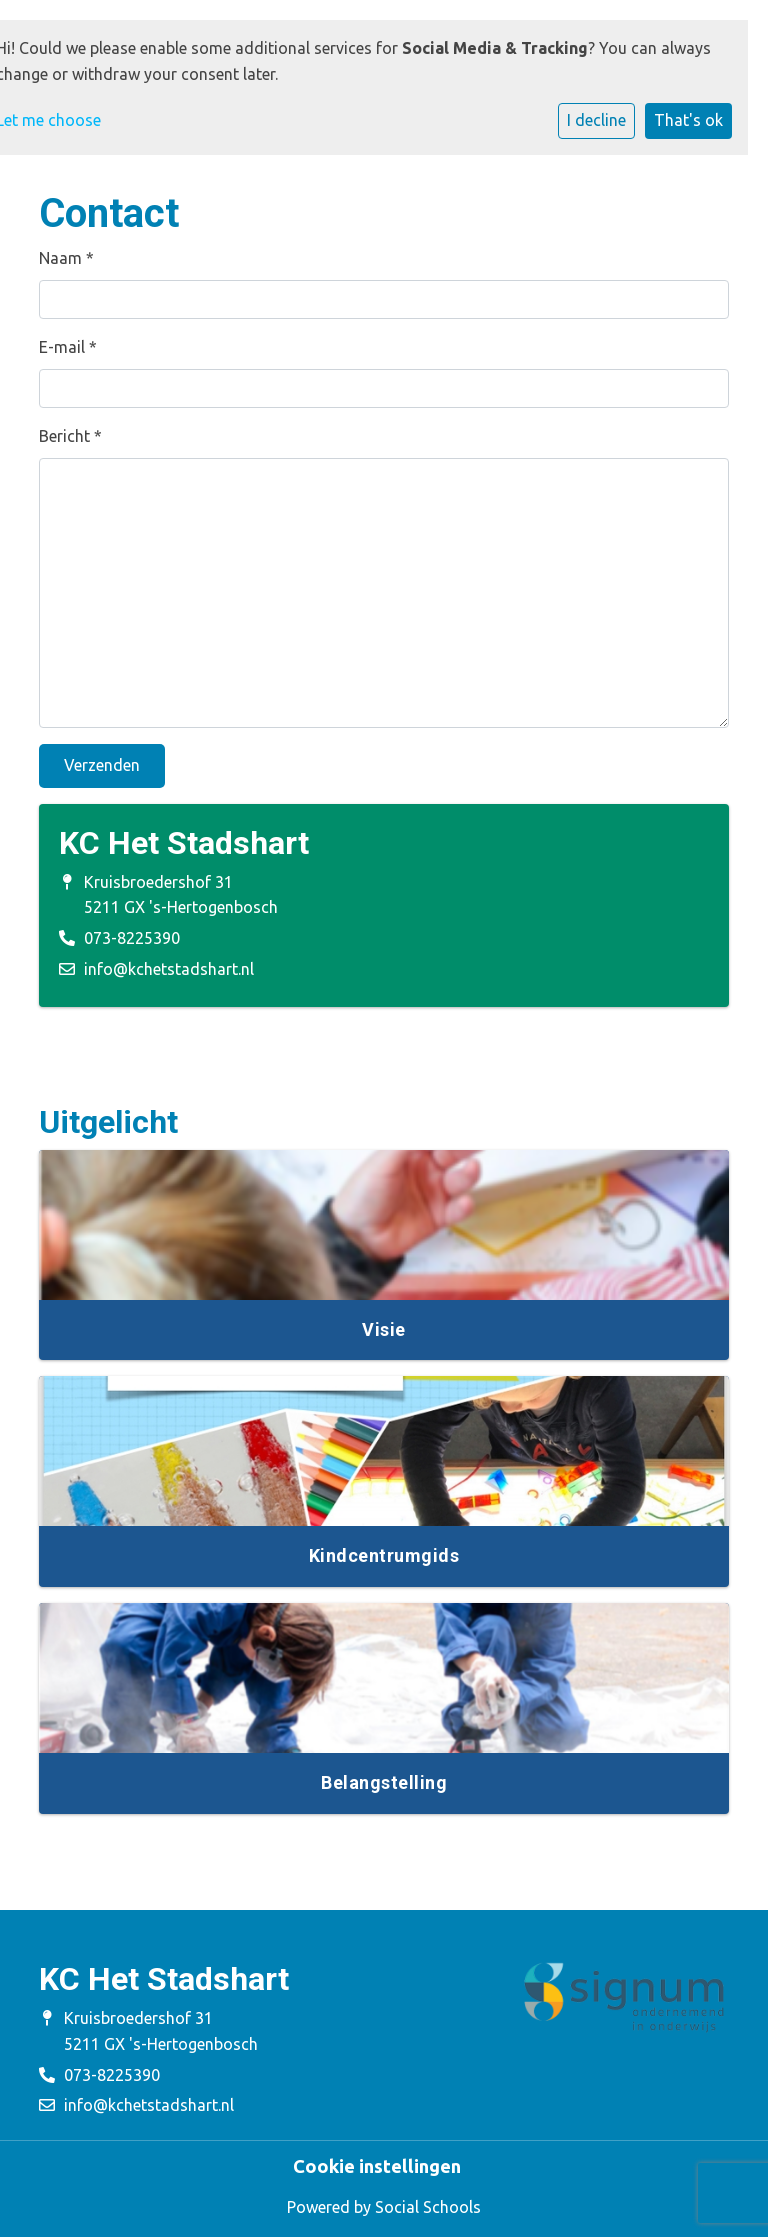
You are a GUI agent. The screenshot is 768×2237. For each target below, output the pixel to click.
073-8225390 (132, 938)
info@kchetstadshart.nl (169, 969)
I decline (596, 120)
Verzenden (102, 765)
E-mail (68, 347)
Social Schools (428, 2207)
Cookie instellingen (377, 2166)
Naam (66, 258)
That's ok (688, 120)
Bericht (70, 436)
